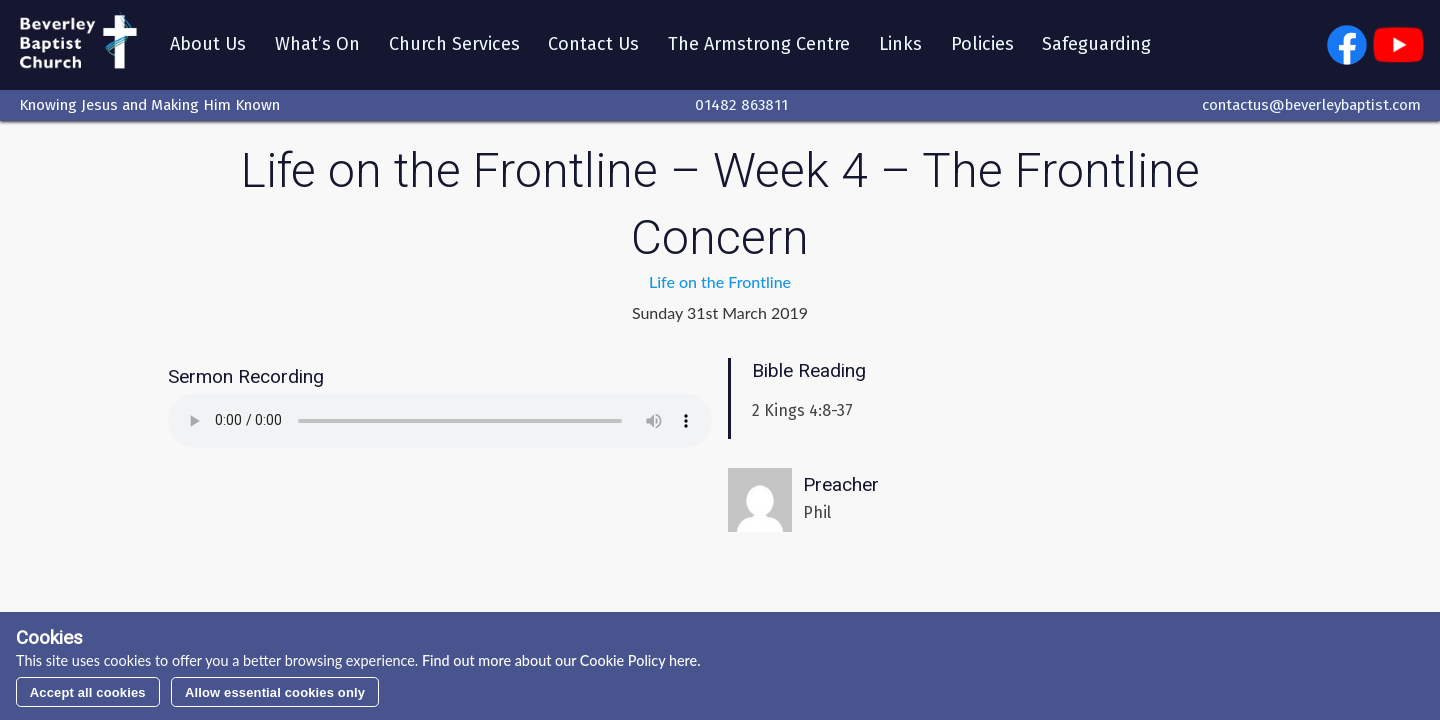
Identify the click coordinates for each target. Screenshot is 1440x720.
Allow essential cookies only (275, 692)
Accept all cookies (88, 692)
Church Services (458, 47)
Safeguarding (1101, 47)
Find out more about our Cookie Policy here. (559, 660)
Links (904, 47)
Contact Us (598, 47)
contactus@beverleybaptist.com (1311, 109)
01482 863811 (741, 109)
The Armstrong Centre (764, 47)
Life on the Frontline (720, 286)
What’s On (321, 47)
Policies (986, 47)
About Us (212, 47)
